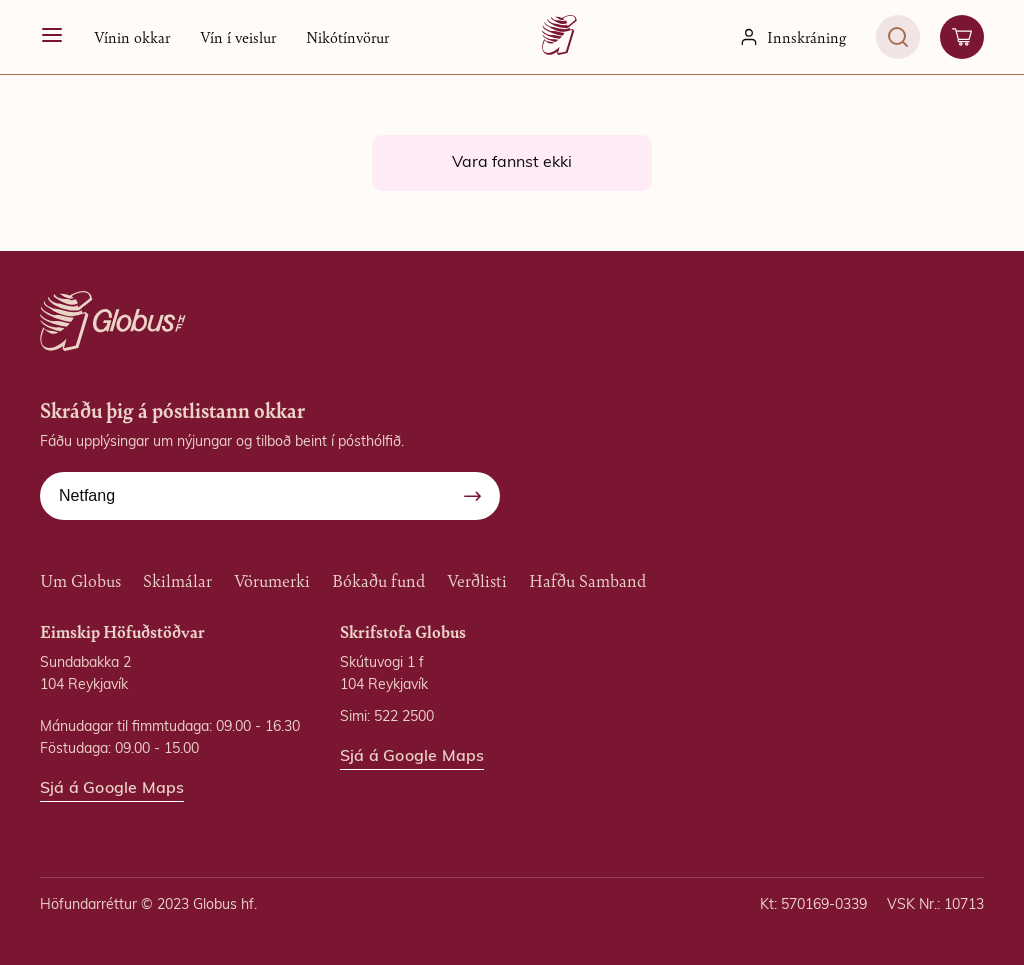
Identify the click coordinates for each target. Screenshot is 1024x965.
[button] (132, 37)
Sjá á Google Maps (112, 789)
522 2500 (404, 717)
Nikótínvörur (347, 36)
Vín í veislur (238, 36)
